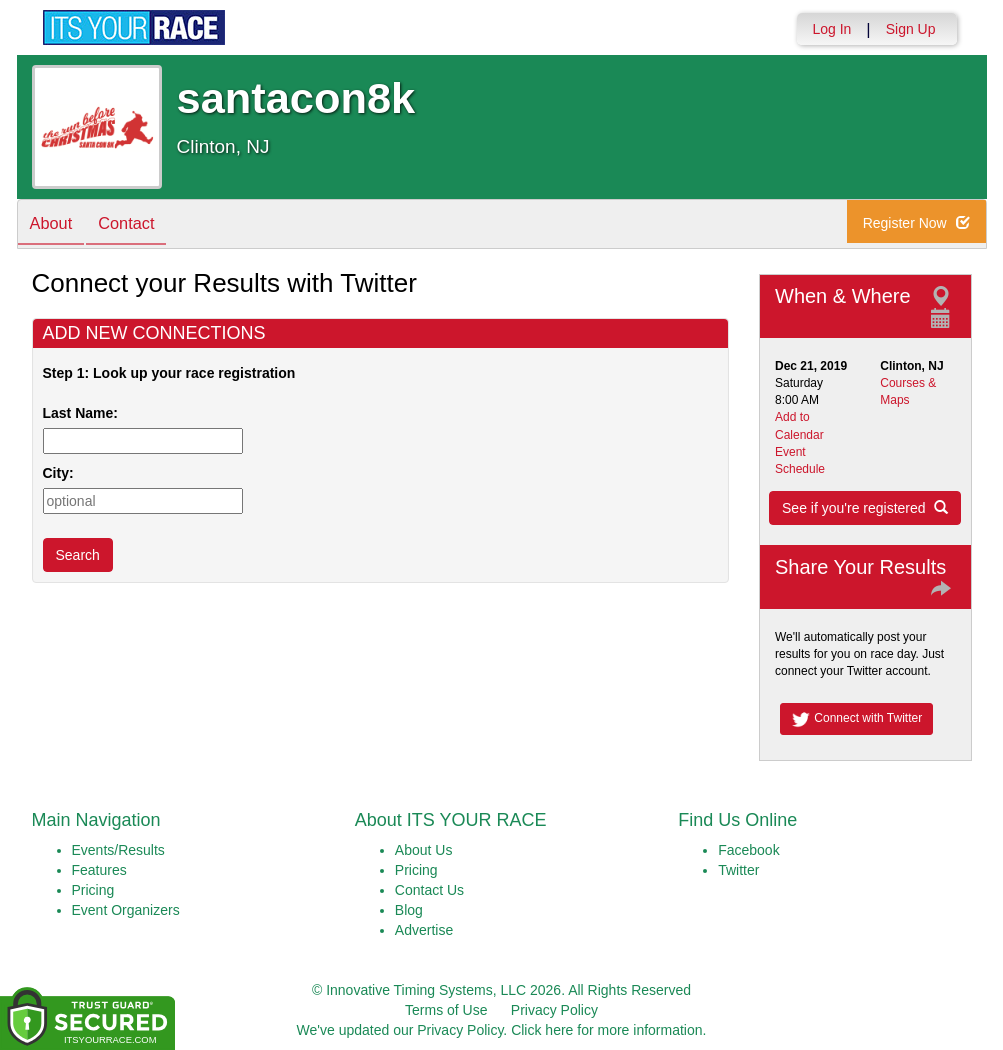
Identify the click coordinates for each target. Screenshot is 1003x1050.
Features (99, 870)
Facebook (748, 850)
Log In (831, 29)
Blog (409, 910)
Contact (137, 225)
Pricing (93, 890)
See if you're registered (865, 508)
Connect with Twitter (856, 719)
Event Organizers (126, 910)
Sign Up (911, 29)
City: (58, 473)
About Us (424, 850)
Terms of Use (446, 1010)
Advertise (424, 930)
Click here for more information (606, 1030)
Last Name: (84, 413)
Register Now (922, 225)
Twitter (738, 870)
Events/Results (118, 850)
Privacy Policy (554, 1010)
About (55, 225)
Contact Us (429, 890)
